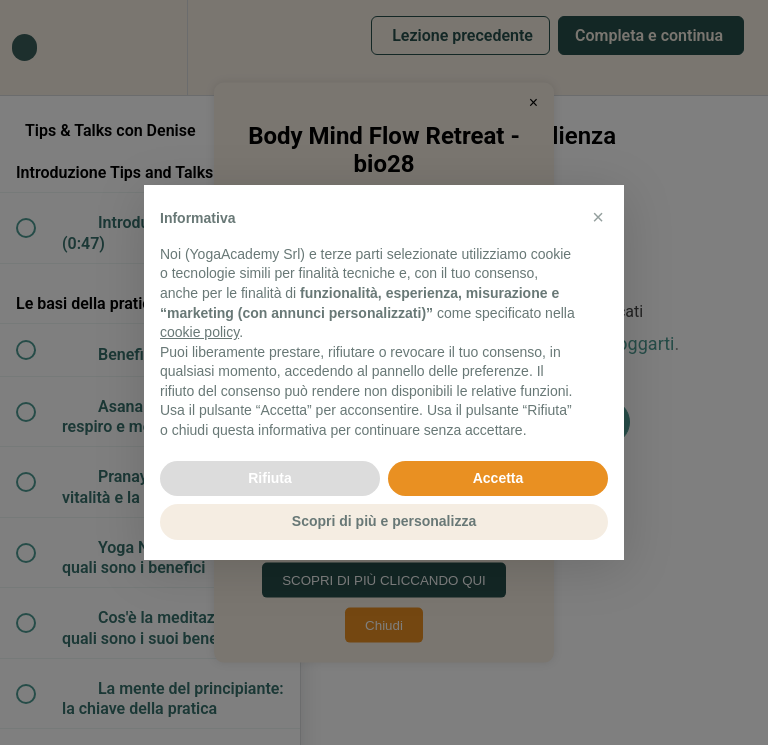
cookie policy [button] (199, 332)
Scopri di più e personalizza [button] (384, 521)
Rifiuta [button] (270, 478)
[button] (598, 217)
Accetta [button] (498, 478)
